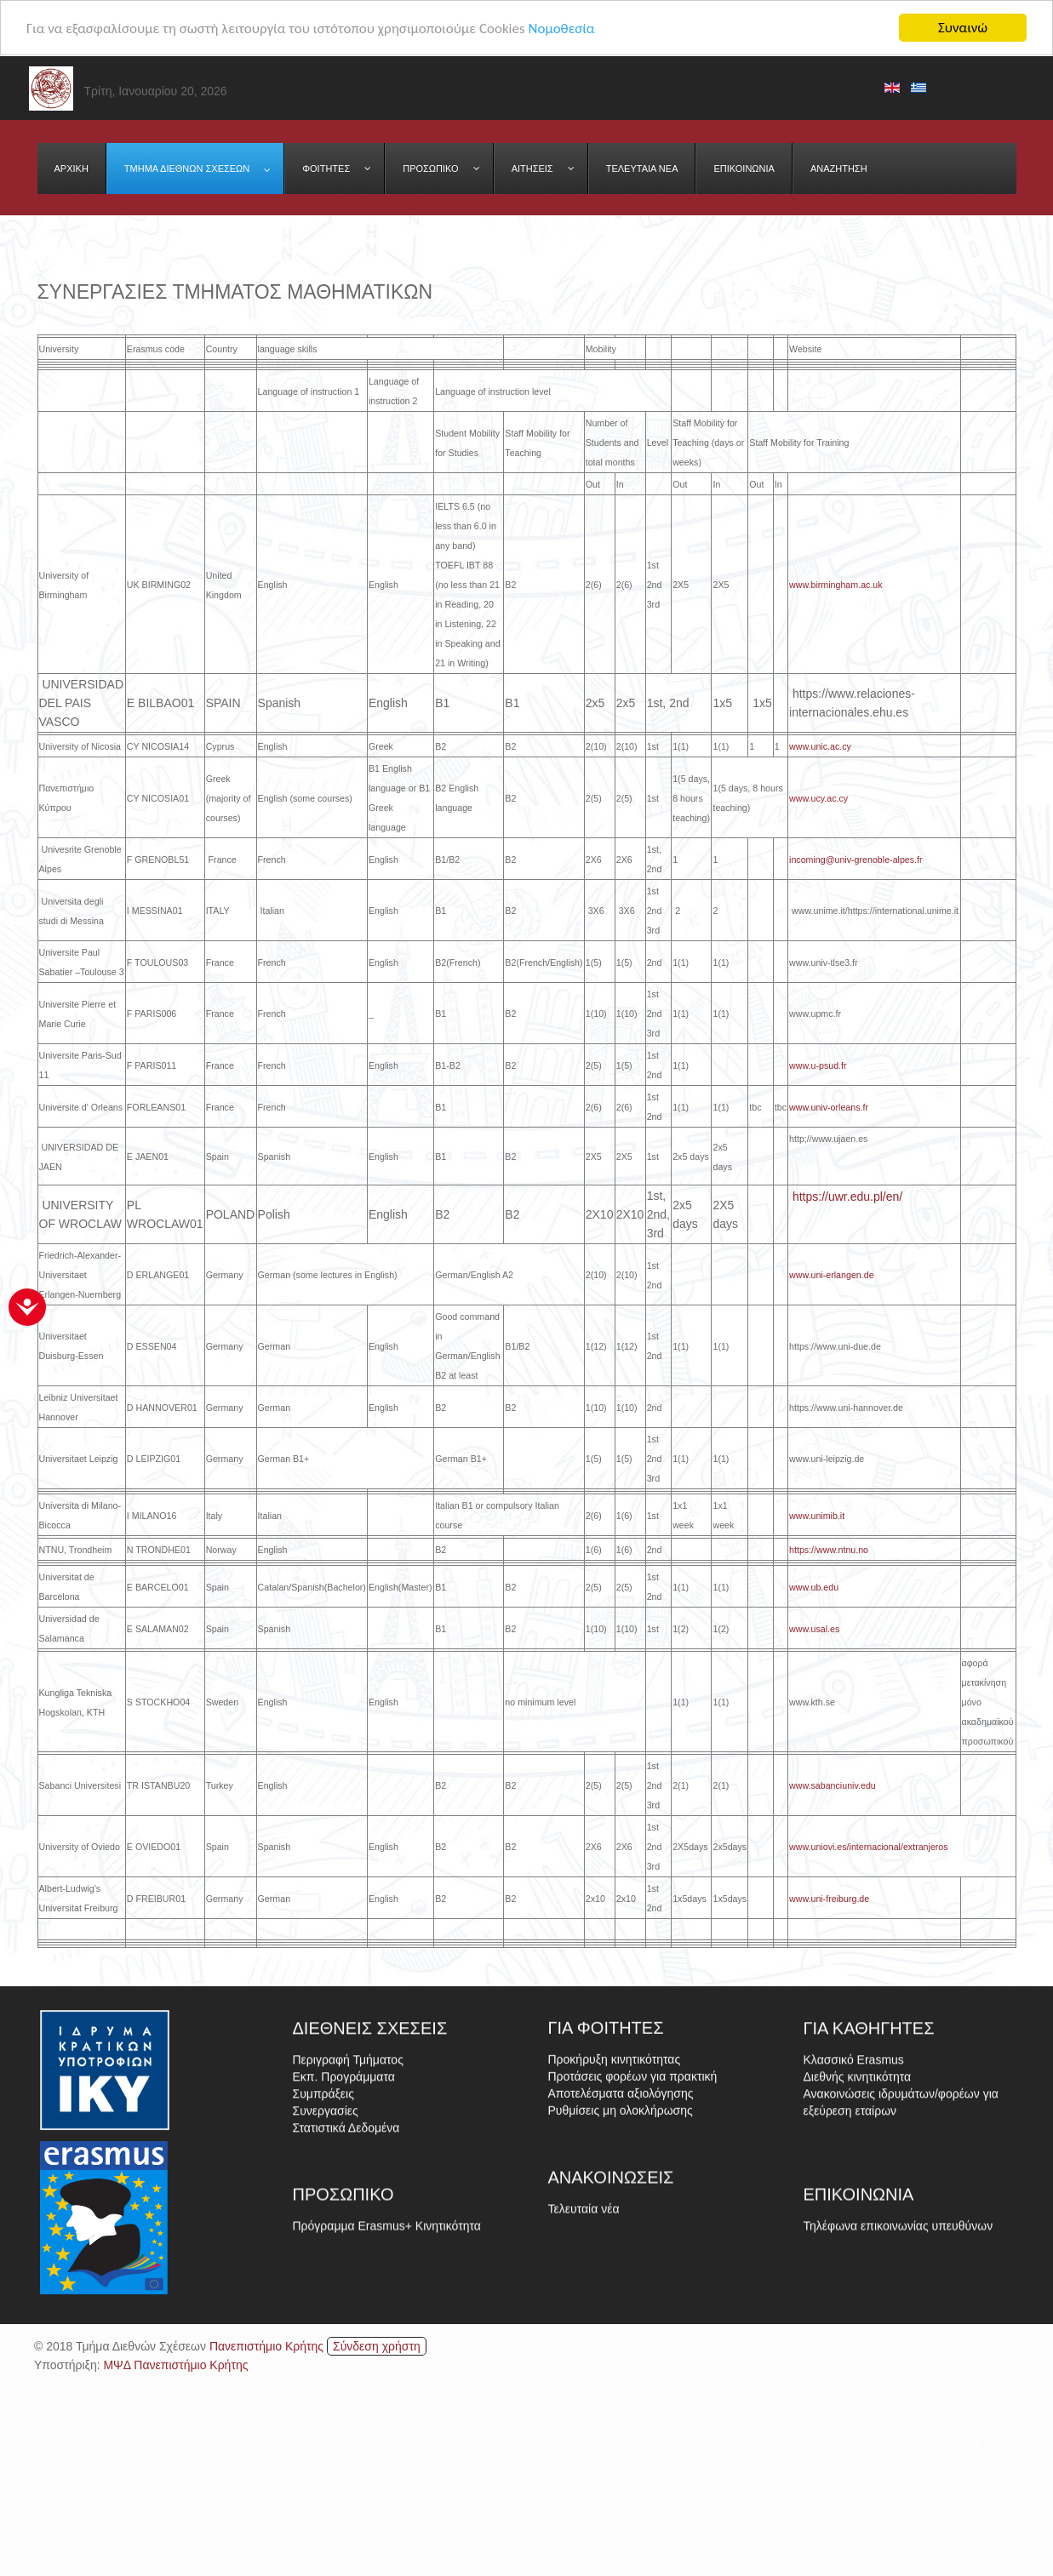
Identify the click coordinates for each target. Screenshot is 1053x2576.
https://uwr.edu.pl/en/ (847, 1196)
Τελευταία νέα (584, 2263)
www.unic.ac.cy (820, 746)
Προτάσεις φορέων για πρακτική (633, 2161)
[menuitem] (71, 168)
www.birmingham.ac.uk (836, 585)
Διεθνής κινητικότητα (858, 2172)
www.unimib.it (818, 1516)
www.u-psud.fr (819, 1065)
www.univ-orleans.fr (828, 1107)
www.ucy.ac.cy (819, 798)
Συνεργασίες (325, 2206)
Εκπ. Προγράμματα (344, 2172)
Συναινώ (962, 28)
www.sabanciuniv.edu (833, 1785)
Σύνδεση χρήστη (377, 2346)
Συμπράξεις (323, 2189)
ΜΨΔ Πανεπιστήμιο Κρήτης (175, 2365)
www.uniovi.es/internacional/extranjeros (868, 1847)
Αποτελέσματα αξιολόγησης (621, 2178)
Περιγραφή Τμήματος (348, 2155)
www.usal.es (814, 1629)
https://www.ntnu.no (830, 1550)
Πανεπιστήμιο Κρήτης (266, 2346)
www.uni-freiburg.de (829, 1898)
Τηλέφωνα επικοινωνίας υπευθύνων (898, 2281)
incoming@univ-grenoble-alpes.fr (856, 859)
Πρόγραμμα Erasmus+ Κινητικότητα (387, 2281)
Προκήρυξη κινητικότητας (614, 2144)
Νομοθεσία (561, 28)
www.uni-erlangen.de (831, 1275)
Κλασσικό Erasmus (854, 2155)
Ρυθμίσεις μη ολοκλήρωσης (620, 2195)
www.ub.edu (813, 1587)
